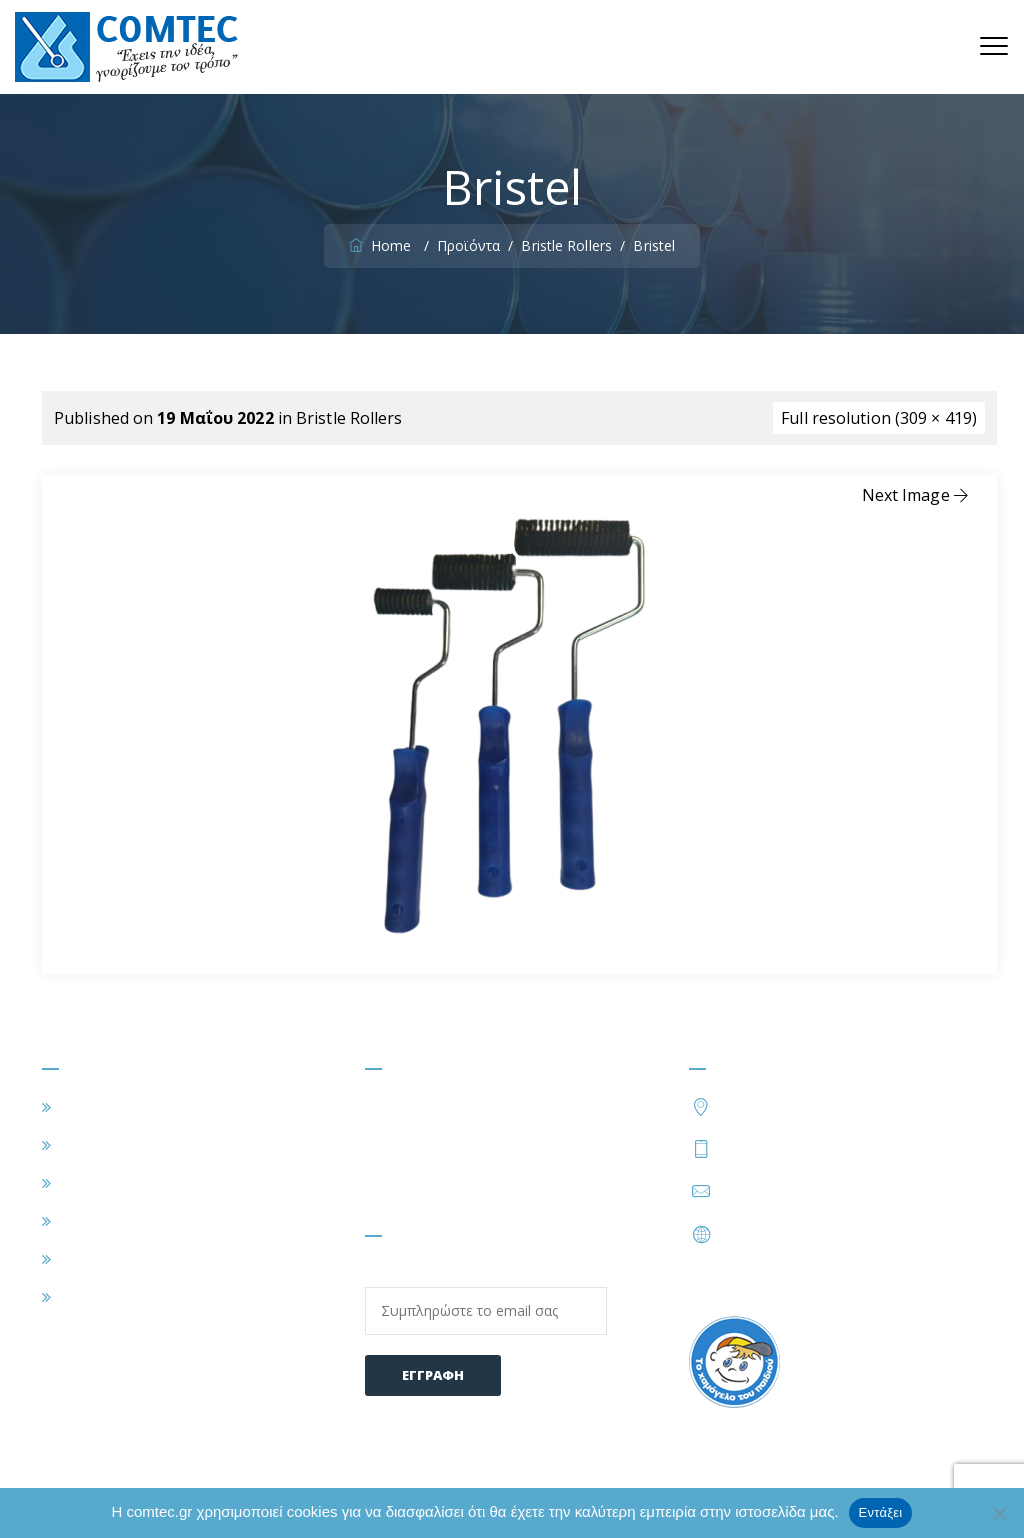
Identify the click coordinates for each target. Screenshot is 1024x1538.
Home (382, 245)
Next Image (917, 495)
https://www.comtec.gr (805, 1234)
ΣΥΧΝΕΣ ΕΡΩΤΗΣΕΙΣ (137, 1259)
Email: (486, 1299)
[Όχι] (999, 1513)
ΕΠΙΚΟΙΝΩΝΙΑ (114, 1297)
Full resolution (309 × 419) (879, 418)
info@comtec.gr (780, 1191)
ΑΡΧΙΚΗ (88, 1107)
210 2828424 (880, 1148)
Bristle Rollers (349, 418)
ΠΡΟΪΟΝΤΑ (103, 1221)
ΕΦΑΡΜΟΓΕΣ (109, 1183)
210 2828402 (768, 1148)
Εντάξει (881, 1512)
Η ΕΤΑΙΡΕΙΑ (103, 1145)
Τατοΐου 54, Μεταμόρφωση (826, 1105)
